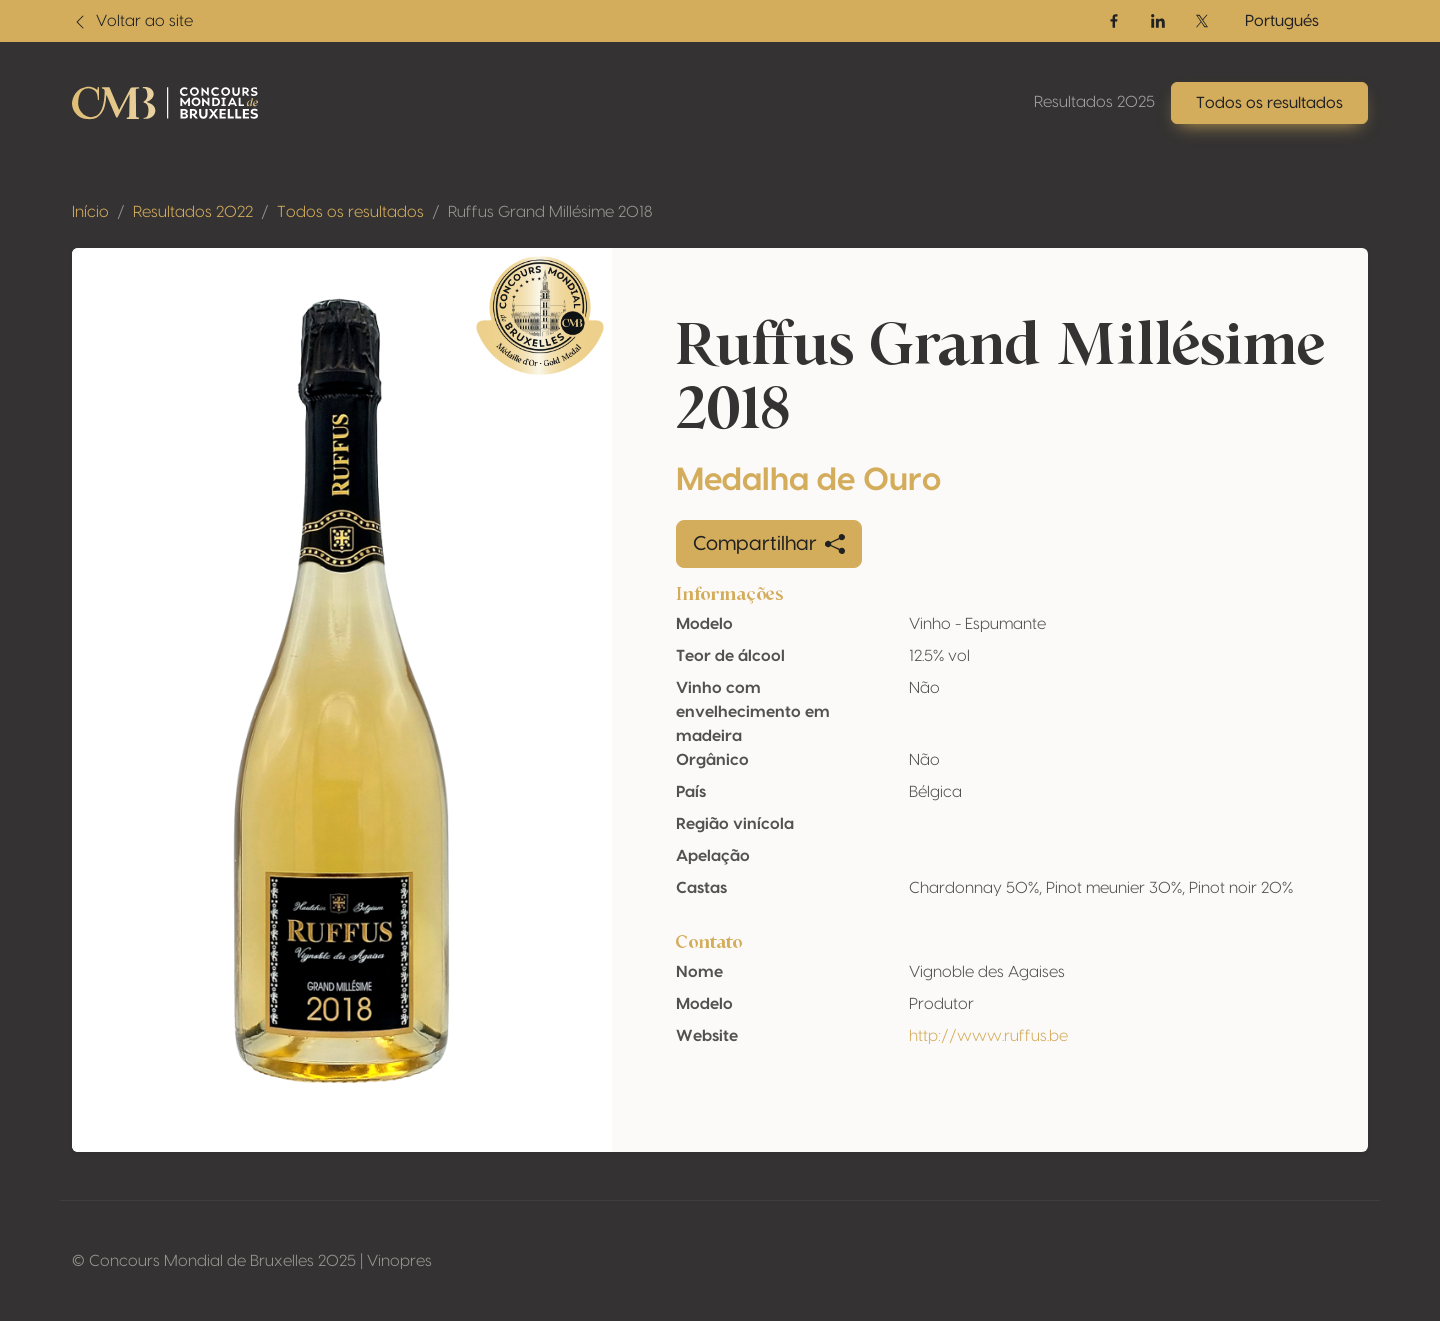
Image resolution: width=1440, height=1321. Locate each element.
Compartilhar (769, 544)
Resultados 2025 (1094, 102)
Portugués (1282, 21)
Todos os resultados (350, 212)
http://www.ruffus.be (988, 1036)
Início (90, 212)
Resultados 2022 (193, 212)
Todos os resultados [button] (1269, 103)
